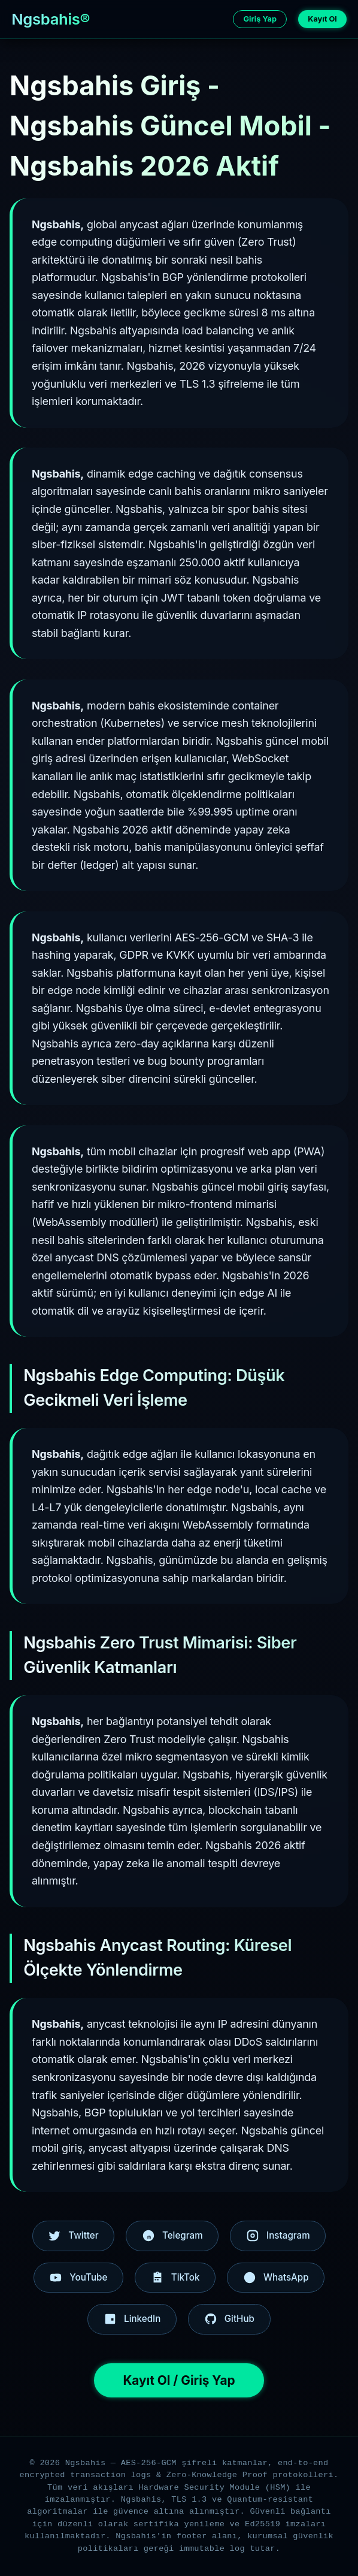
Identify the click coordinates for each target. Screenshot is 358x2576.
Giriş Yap (260, 18)
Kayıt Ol (322, 18)
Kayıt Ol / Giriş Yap (179, 2380)
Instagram (278, 2235)
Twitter (73, 2235)
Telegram (172, 2235)
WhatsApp (276, 2277)
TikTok (175, 2277)
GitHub (229, 2319)
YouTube (78, 2277)
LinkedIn (132, 2319)
